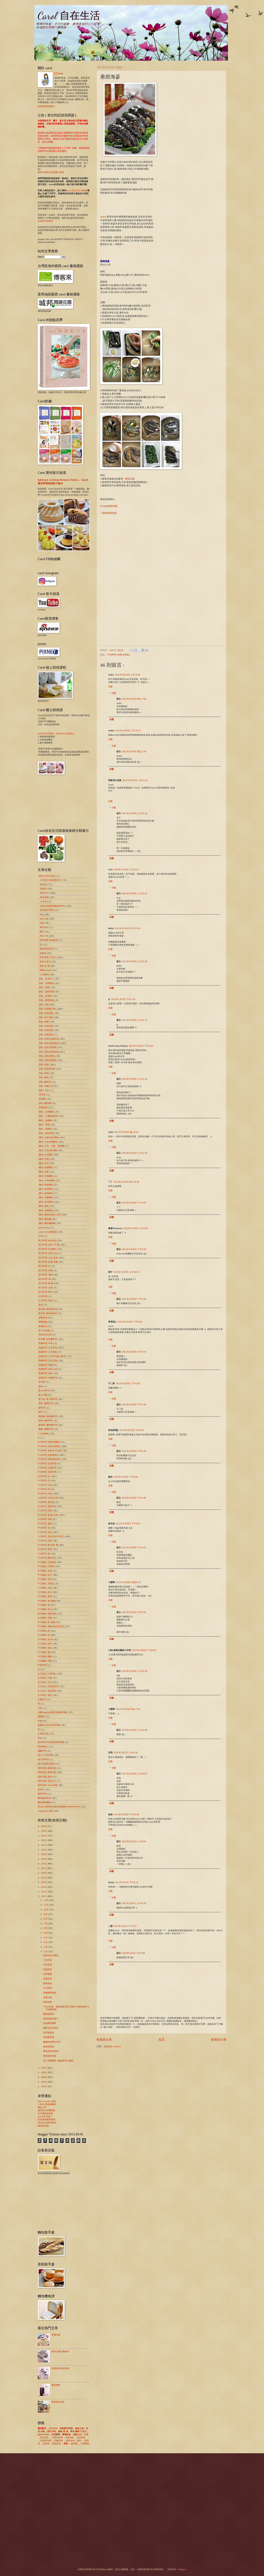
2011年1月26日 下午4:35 (134, 1299)
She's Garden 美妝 (47, 2101)
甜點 (75, 2434)
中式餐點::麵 (44, 1652)
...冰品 (41, 914)
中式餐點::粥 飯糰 (46, 1601)
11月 (46, 1905)
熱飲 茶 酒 (63, 2431)
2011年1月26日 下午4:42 (134, 1612)
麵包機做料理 (45, 1798)
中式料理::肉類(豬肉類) (49, 1459)
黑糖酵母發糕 (49, 1992)
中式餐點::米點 (45, 1588)
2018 (43, 1863)
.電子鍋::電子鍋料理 (48, 1399)
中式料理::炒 (44, 1476)
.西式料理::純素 (45, 1270)
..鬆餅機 (42, 1099)
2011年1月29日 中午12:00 (126, 1814)
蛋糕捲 (46, 2443)
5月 (46, 1933)
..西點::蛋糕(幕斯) (46, 1056)
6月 (46, 1928)
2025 (43, 1831)
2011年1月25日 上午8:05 (136, 1228)
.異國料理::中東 (45, 1343)
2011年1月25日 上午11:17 (134, 893)
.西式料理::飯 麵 (46, 1283)
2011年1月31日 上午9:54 (134, 1841)
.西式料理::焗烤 (45, 1274)
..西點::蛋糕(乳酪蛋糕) (49, 1039)
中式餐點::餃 (44, 1631)
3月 (46, 1942)
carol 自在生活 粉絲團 (76, 190)
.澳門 (40, 1412)
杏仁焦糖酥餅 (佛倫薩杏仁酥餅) (58, 2060)
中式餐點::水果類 (46, 1566)
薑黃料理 (42, 1793)
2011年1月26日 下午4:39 (134, 1451)
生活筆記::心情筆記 (47, 1673)
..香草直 (42, 1094)
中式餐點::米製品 (46, 1583)
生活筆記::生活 (45, 1682)
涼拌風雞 (47, 1974)
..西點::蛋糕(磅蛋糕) (47, 1060)
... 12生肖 (42, 901)
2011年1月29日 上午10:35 (134, 1671)
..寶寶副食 (43, 1107)
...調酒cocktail (45, 970)
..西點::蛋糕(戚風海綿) (49, 1043)
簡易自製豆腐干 (50, 2018)
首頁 (161, 2039)
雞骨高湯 (130, 479)
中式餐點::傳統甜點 (47, 1613)
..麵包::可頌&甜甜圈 (47, 1150)
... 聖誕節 (42, 888)
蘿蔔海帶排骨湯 (50, 2051)
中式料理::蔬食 (45, 1532)
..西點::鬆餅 (44, 1073)
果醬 (86, 2434)
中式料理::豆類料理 (47, 1472)
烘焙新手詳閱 (66, 2428)
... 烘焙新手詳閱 (46, 910)
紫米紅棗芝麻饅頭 (60, 2351)
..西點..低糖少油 (46, 1086)
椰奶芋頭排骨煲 (50, 2028)
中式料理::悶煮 (45, 1510)
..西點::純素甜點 (46, 1030)
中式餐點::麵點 (45, 1656)
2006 (43, 2086)
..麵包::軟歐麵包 (46, 1184)
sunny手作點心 (45, 2116)
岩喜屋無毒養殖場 (46, 2119)
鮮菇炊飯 (47, 2002)
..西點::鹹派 (44, 1077)
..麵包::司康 (44, 1159)
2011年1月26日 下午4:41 (134, 1547)
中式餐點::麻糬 (45, 1596)
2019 (43, 1859)
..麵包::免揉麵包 (46, 1167)
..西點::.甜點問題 (46, 991)
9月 (46, 1914)
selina (103, 216)
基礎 (79, 2434)
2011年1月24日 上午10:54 (127, 674)
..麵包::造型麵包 (46, 1189)
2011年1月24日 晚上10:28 (126, 1182)
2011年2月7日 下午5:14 (126, 1882)
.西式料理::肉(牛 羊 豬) (49, 1244)
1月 (46, 1951)
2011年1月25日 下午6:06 (126, 1477)
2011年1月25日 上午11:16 (134, 813)
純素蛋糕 (81, 2437)
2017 (43, 1868)
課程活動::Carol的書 (48, 1785)
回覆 (110, 686)
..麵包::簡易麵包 (46, 1210)
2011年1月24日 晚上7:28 (134, 699)
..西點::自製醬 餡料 (47, 1009)
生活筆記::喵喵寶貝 (47, 1691)
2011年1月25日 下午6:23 (128, 1523)
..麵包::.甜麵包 (45, 1129)
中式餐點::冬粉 (45, 1571)
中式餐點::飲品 (45, 1609)
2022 (43, 1845)
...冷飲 (41, 923)
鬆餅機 (74, 2443)
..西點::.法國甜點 (46, 983)
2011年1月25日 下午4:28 (128, 1383)
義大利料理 (43, 1759)
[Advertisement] (161, 543)
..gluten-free (44, 1227)
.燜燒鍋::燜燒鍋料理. (48, 1416)
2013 (43, 1887)
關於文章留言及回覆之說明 (51, 172)
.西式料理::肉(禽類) (47, 1249)
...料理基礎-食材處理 (48, 940)
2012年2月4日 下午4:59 (133, 1953)
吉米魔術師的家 (45, 2113)
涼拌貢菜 (47, 1964)
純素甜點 (69, 2437)
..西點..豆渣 (44, 1090)
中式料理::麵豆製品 (47, 1558)
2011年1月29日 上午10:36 (134, 1730)
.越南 (40, 1386)
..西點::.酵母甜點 (46, 1000)
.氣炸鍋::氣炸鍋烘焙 (48, 1313)
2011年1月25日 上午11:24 (134, 1153)
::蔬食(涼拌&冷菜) (47, 876)
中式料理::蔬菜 (45, 1540)
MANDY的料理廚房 (47, 2122)
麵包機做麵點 (45, 1802)
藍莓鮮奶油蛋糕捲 (60, 2368)
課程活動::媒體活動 (47, 1768)
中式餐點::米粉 (45, 1579)
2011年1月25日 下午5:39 (132, 1430)
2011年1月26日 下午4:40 (134, 1497)
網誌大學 (42, 2107)
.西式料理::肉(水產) (47, 1240)
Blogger (182, 2569)
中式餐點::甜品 (45, 1592)
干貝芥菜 (47, 1960)
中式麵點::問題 (45, 1661)
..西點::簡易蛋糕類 (47, 1069)
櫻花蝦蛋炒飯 (49, 2056)
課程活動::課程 (45, 1776)
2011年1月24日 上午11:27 (126, 869)
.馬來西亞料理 (45, 1334)
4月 (46, 1937)
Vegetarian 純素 (46, 1811)
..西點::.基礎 (44, 987)
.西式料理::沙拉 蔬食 (48, 1257)
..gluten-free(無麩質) (48, 1232)
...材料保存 (43, 927)
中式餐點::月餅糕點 (47, 1562)
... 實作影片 (44, 893)
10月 (46, 1909)
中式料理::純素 (45, 1493)
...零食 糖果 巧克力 (47, 957)
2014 (43, 1882)
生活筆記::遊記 (45, 1695)
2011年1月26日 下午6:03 (144, 1650)
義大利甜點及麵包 (47, 1763)
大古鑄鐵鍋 (43, 1433)
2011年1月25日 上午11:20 (134, 961)
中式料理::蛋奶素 (46, 1502)
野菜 (40, 1738)
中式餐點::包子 (45, 1575)
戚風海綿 (70, 2440)
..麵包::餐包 (44, 1206)
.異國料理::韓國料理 (48, 1377)
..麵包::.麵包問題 (46, 1133)
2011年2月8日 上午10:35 (134, 1903)
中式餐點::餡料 (45, 1643)
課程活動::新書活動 (47, 1772)
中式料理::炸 (44, 1480)
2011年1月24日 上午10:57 (128, 730)
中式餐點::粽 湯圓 (46, 1622)
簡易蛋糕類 (57, 2437)
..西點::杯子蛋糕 (46, 1017)
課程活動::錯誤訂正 (47, 1781)
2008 (43, 2077)
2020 (43, 1854)
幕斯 (79, 2440)
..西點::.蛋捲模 (45, 996)
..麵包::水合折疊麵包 (48, 1142)
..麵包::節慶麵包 (46, 1197)
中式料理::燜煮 (45, 1549)
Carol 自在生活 (69, 16)
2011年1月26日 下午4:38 (134, 1404)
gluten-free (43, 2434)
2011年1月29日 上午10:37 (134, 1773)
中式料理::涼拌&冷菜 (48, 1497)
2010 (43, 2068)
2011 (43, 1896)
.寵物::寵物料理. (46, 1420)
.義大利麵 (43, 1395)
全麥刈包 (47, 1997)
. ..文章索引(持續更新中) (50, 880)
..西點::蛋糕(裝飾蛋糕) (49, 1051)
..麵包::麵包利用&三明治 (50, 1214)
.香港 (40, 1304)
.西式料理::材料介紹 (48, 1253)
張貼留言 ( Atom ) (112, 2046)
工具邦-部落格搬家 (47, 2104)
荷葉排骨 (47, 1969)
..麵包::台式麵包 (46, 1154)
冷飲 (40, 1708)
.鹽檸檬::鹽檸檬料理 (48, 1425)
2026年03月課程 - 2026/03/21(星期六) (56, 733)
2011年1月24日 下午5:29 (141, 1046)
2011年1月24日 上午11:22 (135, 780)
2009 (43, 2072)
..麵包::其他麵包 (46, 1176)
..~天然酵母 (44, 974)
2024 (43, 1835)
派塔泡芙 (44, 2437)
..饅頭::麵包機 (45, 1103)
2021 (43, 1849)
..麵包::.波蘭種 (45, 1120)
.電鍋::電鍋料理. (46, 1403)
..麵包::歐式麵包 (46, 1202)
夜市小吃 (51, 2431)
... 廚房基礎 (44, 897)
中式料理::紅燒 (45, 1485)
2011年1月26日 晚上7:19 (128, 1709)
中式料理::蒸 (44, 1528)
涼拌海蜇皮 (48, 2032)
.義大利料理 (44, 1390)
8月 (46, 1919)
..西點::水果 (44, 1004)
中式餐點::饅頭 (45, 1648)
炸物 (40, 1721)
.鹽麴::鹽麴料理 (45, 1429)
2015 (43, 1877)
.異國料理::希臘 (45, 1365)
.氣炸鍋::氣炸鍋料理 (48, 1309)
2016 (43, 1873)
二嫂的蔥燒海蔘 (108, 513)
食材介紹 (79, 2428)
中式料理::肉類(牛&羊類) (50, 1450)
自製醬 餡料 (46, 2440)
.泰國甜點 (43, 1322)
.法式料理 (43, 1296)
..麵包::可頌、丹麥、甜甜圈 (51, 1146)
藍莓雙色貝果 (58, 2402)
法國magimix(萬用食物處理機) (53, 1712)
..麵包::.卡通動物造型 (48, 1116)
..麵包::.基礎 (44, 1124)
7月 (46, 1923)
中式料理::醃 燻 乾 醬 (48, 1545)
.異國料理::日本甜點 (48, 1352)
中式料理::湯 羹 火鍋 (48, 1515)
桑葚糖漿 (56, 2385)
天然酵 (54, 2434)
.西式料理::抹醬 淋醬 (48, 1262)
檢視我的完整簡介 (46, 106)
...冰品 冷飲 (44, 918)
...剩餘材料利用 (45, 948)
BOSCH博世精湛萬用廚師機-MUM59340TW (59, 1806)
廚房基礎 (53, 2428)
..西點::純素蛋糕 (46, 1034)
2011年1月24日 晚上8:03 (126, 1132)
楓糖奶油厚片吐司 (52, 2042)
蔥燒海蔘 (47, 1983)
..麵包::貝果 (44, 1172)
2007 (43, 2082)
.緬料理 (41, 1407)
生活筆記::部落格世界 (48, 1686)
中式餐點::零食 (45, 1618)
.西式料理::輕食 (45, 1292)
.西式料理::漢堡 (45, 1287)
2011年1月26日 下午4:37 (134, 1351)
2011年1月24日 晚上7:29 (134, 751)
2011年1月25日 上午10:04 (126, 1272)
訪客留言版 (43, 1733)
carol (60, 73)
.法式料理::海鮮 (45, 1300)
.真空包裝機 (44, 1330)
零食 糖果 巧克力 (78, 2431)
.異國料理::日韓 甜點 (48, 1360)
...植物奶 (42, 953)
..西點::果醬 (44, 1021)
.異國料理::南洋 (45, 1373)
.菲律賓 (41, 1382)
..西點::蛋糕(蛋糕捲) (47, 1047)
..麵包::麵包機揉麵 (47, 1223)
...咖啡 (41, 931)
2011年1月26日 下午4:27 (134, 1202)
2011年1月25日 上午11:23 (134, 1079)
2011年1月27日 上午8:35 (126, 1752)
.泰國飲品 (43, 1326)
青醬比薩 (56, 2335)
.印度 (40, 1236)
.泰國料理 (43, 1317)
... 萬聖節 (42, 884)
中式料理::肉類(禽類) (48, 1455)
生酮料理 (42, 1699)
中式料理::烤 (44, 1489)
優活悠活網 (43, 2125)
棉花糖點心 (43, 1746)
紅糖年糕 (47, 1978)
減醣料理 (42, 1751)
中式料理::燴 (44, 1553)
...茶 (40, 944)
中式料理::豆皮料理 (47, 1463)
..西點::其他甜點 (46, 1013)
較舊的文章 (218, 2039)
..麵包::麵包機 (45, 1219)
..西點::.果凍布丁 (46, 978)
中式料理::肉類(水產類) (118, 654)
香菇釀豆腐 (48, 2037)
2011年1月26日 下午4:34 (134, 1249)
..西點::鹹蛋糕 (45, 1082)
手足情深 (47, 1988)
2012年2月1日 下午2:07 (125, 1926)
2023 (43, 1840)
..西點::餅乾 (44, 1064)
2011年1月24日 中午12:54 (127, 928)
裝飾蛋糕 (56, 2443)
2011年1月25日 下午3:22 (130, 1321)
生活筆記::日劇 (45, 1678)
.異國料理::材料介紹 (48, 1369)
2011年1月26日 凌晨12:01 (128, 1582)
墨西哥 (41, 1789)
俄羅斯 (41, 1716)
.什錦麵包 (85, 2443)
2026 (43, 1826)
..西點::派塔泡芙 (46, 1026)
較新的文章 (104, 2039)
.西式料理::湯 (44, 1279)
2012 (43, 1891)
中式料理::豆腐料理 (47, 1467)
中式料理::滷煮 (45, 1523)
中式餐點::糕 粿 (45, 1639)
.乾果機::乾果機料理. (48, 1339)
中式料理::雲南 (45, 1519)
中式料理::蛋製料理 (47, 1506)
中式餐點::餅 (44, 1635)
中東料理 (42, 1665)
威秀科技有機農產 (46, 2110)
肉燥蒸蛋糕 (48, 2046)
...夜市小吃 (43, 936)
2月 (46, 1947)
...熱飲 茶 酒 (44, 966)
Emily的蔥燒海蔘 (109, 506)
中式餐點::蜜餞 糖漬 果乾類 (51, 1626)
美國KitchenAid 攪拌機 (49, 1725)
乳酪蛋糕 (58, 2440)
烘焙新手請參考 (45, 221)
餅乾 (66, 2443)
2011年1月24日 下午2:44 (123, 999)
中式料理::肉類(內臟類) (49, 1442)
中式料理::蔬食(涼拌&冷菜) (51, 1536)
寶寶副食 (66, 2434)
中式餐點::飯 (44, 1605)
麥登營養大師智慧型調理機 (51, 1742)
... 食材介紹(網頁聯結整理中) (52, 906)
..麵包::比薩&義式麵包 (49, 1137)
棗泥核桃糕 (48, 2014)
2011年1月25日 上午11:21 (134, 1020)
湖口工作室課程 (46, 1755)
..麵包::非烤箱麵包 (47, 1180)
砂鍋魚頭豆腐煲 (50, 1955)
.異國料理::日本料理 (48, 1347)
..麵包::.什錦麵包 (46, 1112)
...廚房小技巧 (44, 961)
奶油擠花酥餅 (49, 2023)
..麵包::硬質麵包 (46, 1193)
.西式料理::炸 (44, 1266)
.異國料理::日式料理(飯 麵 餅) (52, 1356)
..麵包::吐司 (44, 1163)
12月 (46, 1900)
